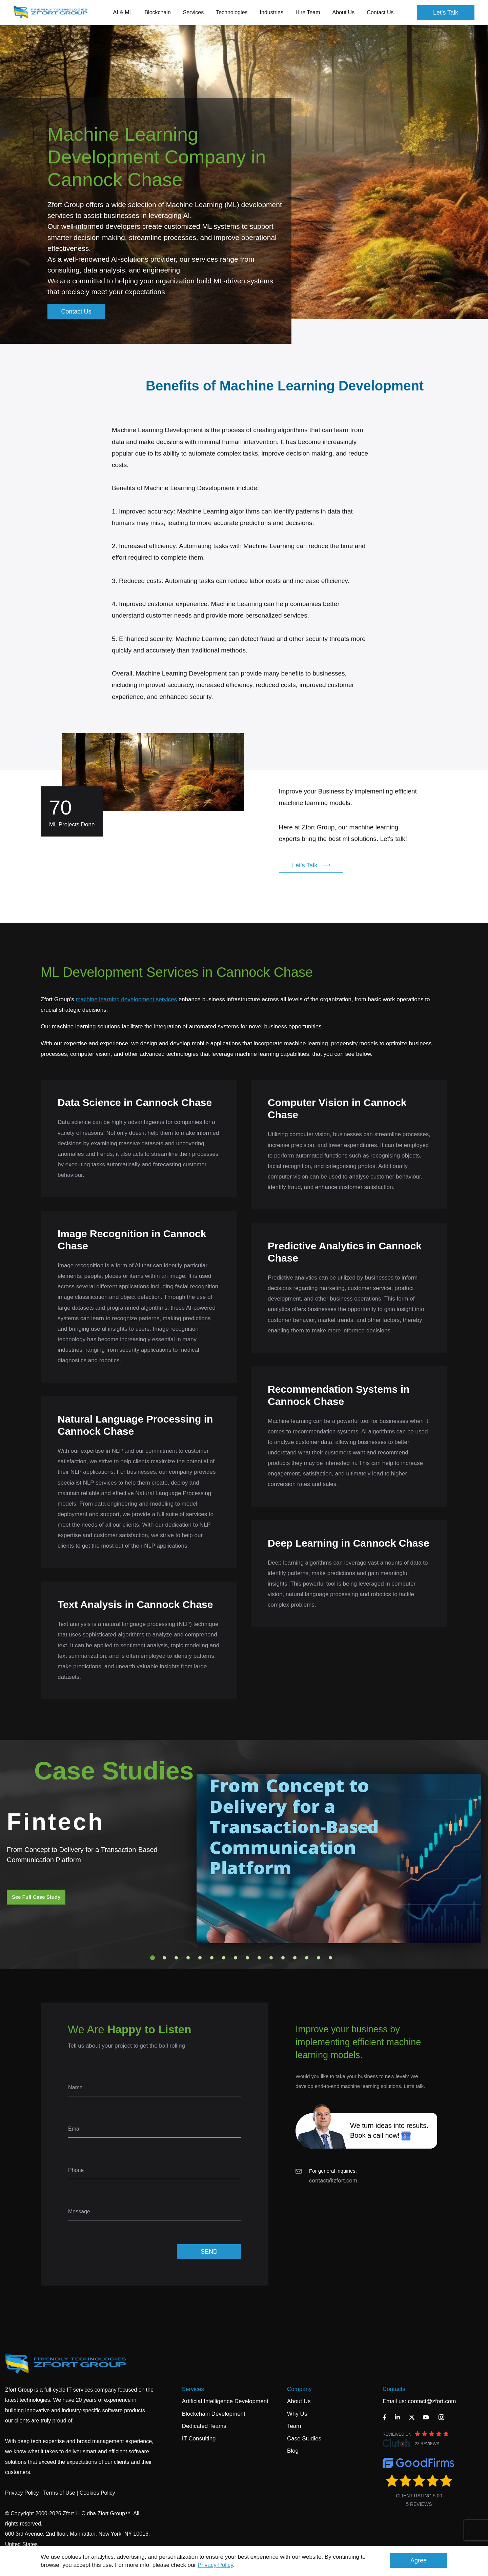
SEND (209, 2251)
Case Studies (304, 2438)
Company (299, 2389)
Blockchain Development (213, 2414)
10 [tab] (259, 1957)
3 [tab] (176, 1957)
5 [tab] (200, 1957)
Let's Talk (445, 12)
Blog (293, 2451)
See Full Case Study (36, 1897)
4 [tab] (188, 1957)
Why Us (297, 2414)
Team (294, 2426)
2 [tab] (164, 1957)
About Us (299, 2401)
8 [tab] (235, 1957)
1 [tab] (152, 1957)
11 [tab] (271, 1957)
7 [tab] (223, 1957)
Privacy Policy (215, 2565)
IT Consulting (199, 2438)
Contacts (394, 2389)
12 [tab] (283, 1957)
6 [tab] (212, 1957)
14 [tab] (306, 1957)
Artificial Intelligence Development (225, 2401)
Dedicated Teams (204, 2426)
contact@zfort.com (333, 2180)
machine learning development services (126, 999)
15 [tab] (318, 1957)
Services (193, 2389)
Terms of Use (59, 2493)
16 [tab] (330, 1957)
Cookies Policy (97, 2493)
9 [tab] (247, 1957)
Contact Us (380, 12)
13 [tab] (295, 1957)
